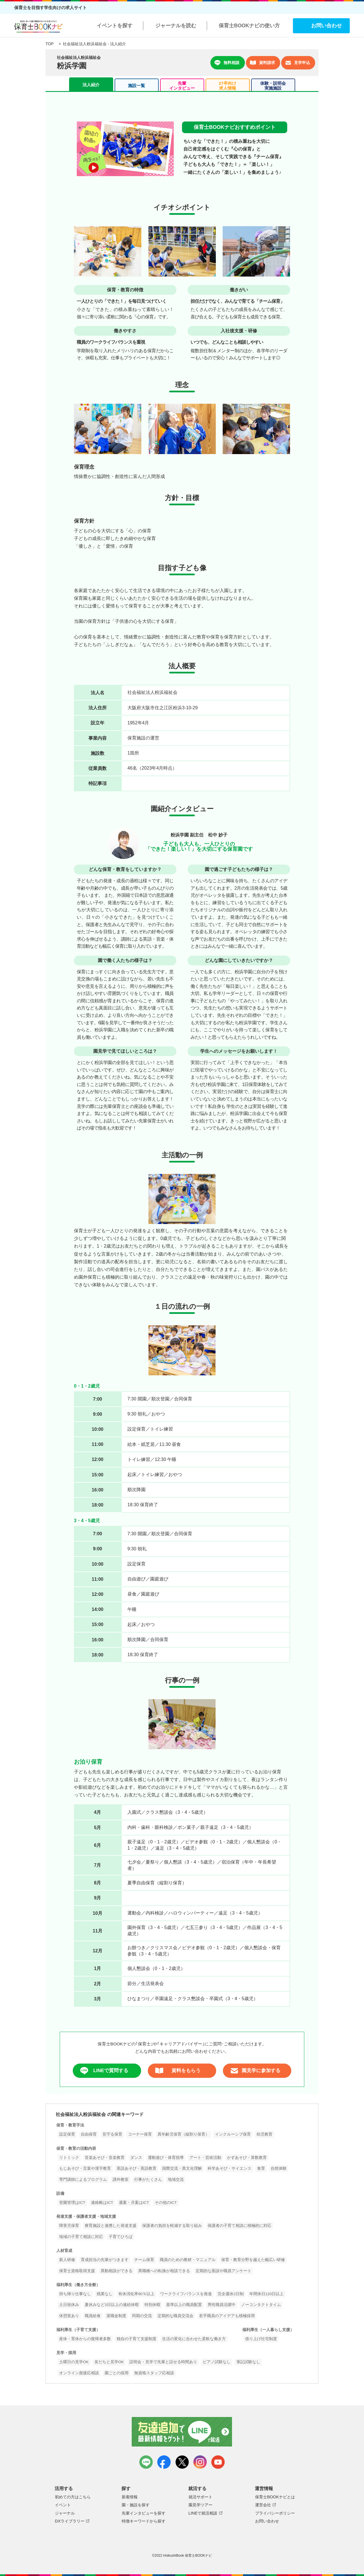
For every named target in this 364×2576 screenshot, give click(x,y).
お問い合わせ (326, 25)
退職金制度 (116, 2316)
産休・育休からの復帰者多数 (85, 2339)
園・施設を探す (136, 2505)
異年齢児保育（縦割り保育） (183, 2134)
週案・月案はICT (134, 2202)
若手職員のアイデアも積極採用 (227, 2316)
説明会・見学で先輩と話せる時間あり (163, 2362)
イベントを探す (115, 25)
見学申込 (297, 62)
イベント (63, 2505)
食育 (261, 2168)
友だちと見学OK (109, 2362)
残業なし (105, 2294)
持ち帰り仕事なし (75, 2294)
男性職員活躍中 (221, 2305)
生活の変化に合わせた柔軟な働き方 (194, 2339)
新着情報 (130, 2497)
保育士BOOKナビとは (275, 2497)
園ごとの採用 (117, 2373)
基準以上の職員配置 (184, 2305)
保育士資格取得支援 (77, 2271)
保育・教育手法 (70, 2125)
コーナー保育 (140, 2134)
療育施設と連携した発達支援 (110, 2225)
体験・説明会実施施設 (273, 85)
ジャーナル (65, 2513)
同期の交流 (142, 2316)
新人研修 (67, 2260)
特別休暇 (152, 2305)
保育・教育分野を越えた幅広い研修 (253, 2260)
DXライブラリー (69, 2521)
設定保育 (67, 2134)
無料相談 (226, 62)
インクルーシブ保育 (233, 2134)
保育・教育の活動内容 (76, 2148)
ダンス (136, 2157)
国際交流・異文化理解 (182, 2168)
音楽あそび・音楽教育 (105, 2157)
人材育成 (64, 2251)
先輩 (182, 85)
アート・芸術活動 (205, 2157)
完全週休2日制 (231, 2294)
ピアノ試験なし (217, 2362)
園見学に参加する (255, 2070)
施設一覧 (136, 85)
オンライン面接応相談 (79, 2373)
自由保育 (89, 2134)
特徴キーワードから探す (144, 2521)
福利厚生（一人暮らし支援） (268, 2330)
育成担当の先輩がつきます (105, 2260)
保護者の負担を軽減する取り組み (172, 2225)
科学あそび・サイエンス (229, 2168)
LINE (146, 2462)
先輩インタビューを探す (144, 2513)
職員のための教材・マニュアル (188, 2260)
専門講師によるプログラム (83, 2179)
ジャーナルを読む (175, 25)
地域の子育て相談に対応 (81, 2237)
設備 (60, 2193)
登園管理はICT (72, 2202)
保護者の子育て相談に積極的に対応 (239, 2225)
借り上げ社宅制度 (261, 2339)
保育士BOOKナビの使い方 (249, 25)
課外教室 (121, 2179)
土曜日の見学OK (74, 2362)
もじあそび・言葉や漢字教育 (85, 2168)
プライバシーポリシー (275, 2513)
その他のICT (166, 2202)
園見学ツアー (200, 2505)
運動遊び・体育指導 (166, 2157)
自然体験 (279, 2168)
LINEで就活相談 (203, 2513)
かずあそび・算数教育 (247, 2157)
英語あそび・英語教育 (136, 2168)
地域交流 (176, 2179)
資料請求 (262, 62)
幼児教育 (264, 2134)
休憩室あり (69, 2316)
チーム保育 (144, 2260)
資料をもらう (177, 2070)
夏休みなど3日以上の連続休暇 (112, 2305)
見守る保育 (112, 2134)
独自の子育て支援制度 (136, 2339)
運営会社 (263, 2505)
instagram (200, 2462)
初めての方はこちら (73, 2497)
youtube (218, 2462)
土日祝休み (69, 2305)
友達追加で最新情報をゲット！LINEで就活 (182, 2432)
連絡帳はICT (102, 2202)
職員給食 (93, 2316)
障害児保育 (69, 2225)
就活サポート (200, 2497)
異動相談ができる (117, 2271)
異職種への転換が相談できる (164, 2271)
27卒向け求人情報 (227, 85)
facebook (164, 2462)
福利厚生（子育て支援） (78, 2330)
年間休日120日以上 (266, 2294)
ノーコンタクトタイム (261, 2305)
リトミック (69, 2157)
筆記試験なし (248, 2362)
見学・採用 (66, 2353)
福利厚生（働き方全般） (78, 2285)
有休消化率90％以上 (136, 2294)
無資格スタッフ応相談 (154, 2373)
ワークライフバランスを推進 (186, 2294)
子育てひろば (121, 2237)
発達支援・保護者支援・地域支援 (86, 2216)
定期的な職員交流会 (175, 2316)
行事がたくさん (148, 2179)
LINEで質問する (104, 2070)
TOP (49, 44)
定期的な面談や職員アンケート (223, 2271)
